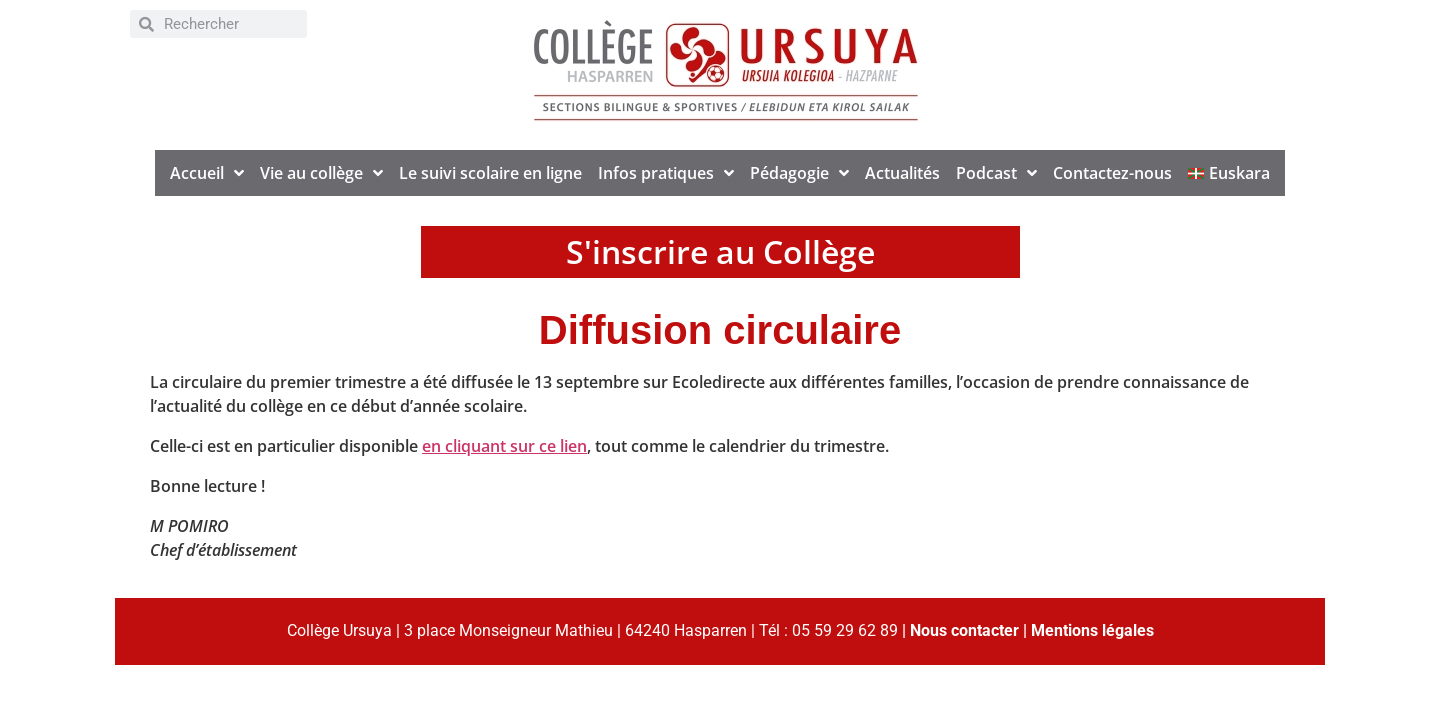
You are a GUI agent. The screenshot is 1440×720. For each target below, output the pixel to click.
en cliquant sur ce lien (504, 446)
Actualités (902, 173)
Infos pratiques (666, 173)
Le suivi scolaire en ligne (490, 173)
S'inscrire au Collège (720, 251)
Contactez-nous (1112, 173)
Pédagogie (799, 173)
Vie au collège (321, 173)
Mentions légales (1092, 630)
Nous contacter (964, 630)
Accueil (207, 173)
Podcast (996, 173)
